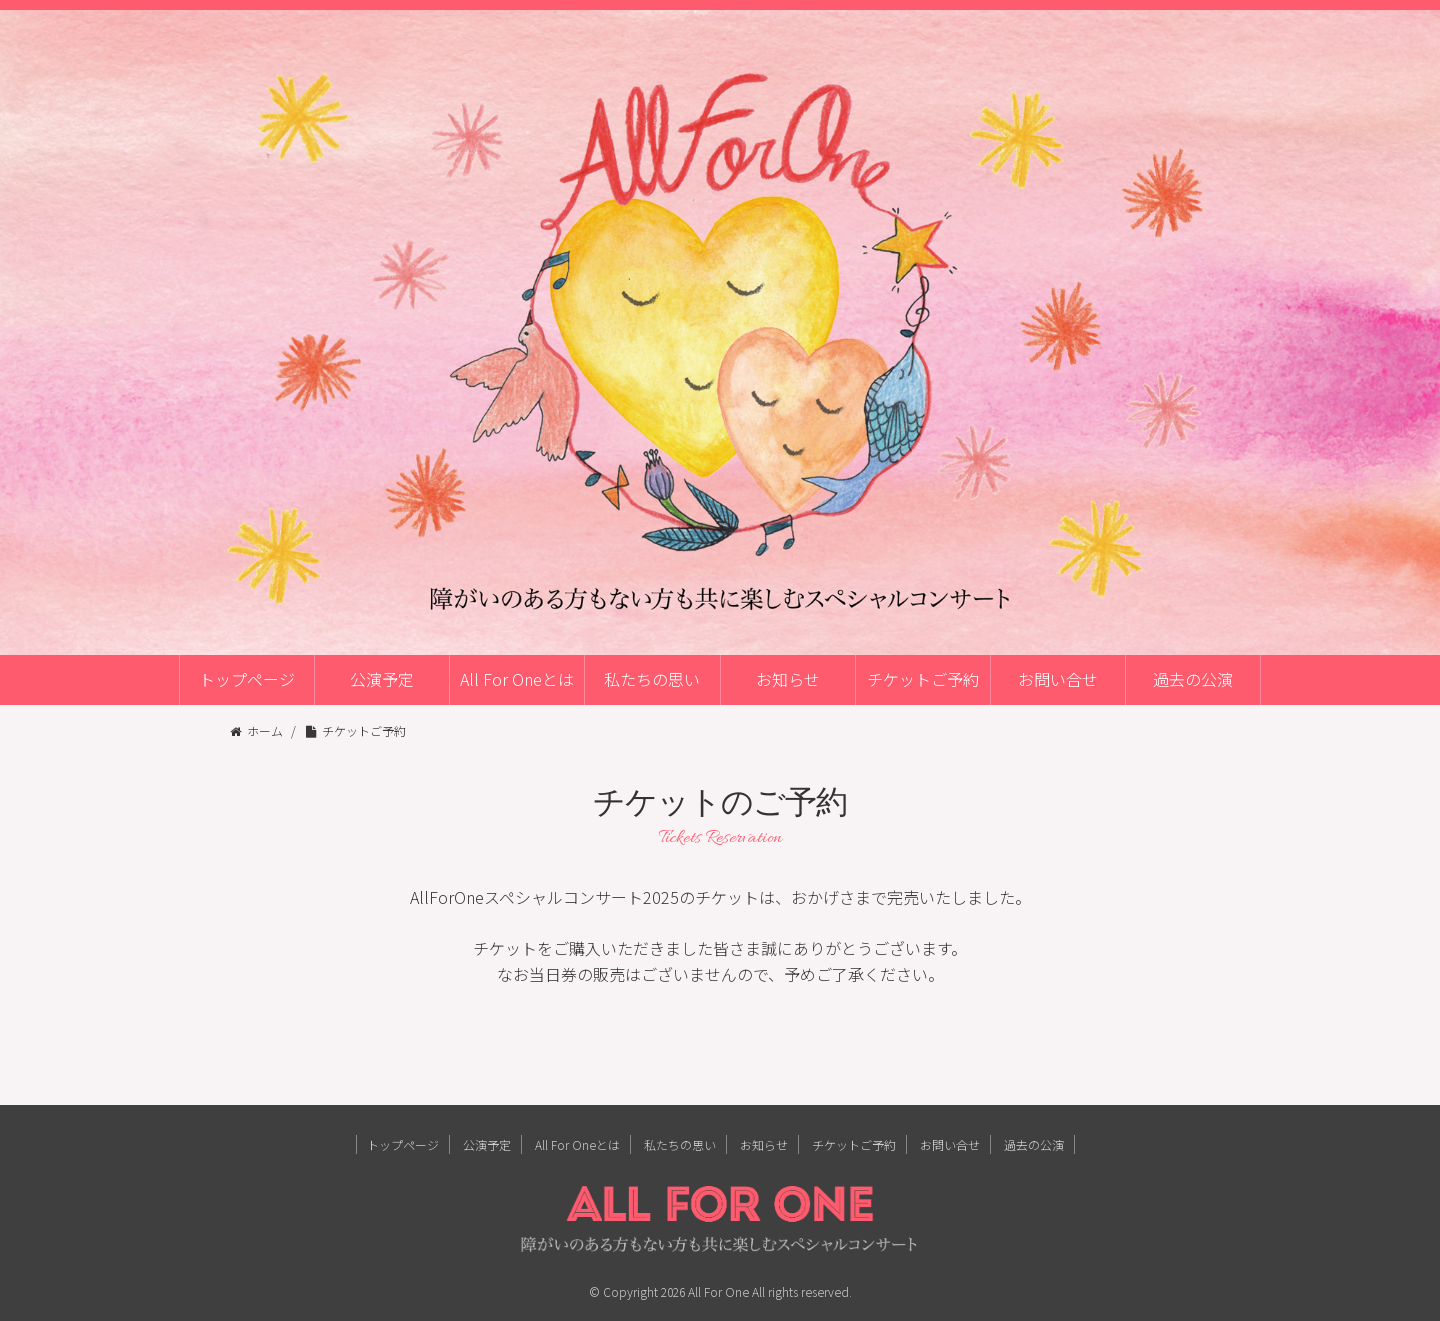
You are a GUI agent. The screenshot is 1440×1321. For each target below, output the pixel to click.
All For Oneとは (517, 679)
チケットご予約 (923, 679)
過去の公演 (1193, 679)
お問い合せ (1058, 679)
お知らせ (788, 679)
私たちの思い (652, 679)
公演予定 (382, 679)
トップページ (247, 679)
